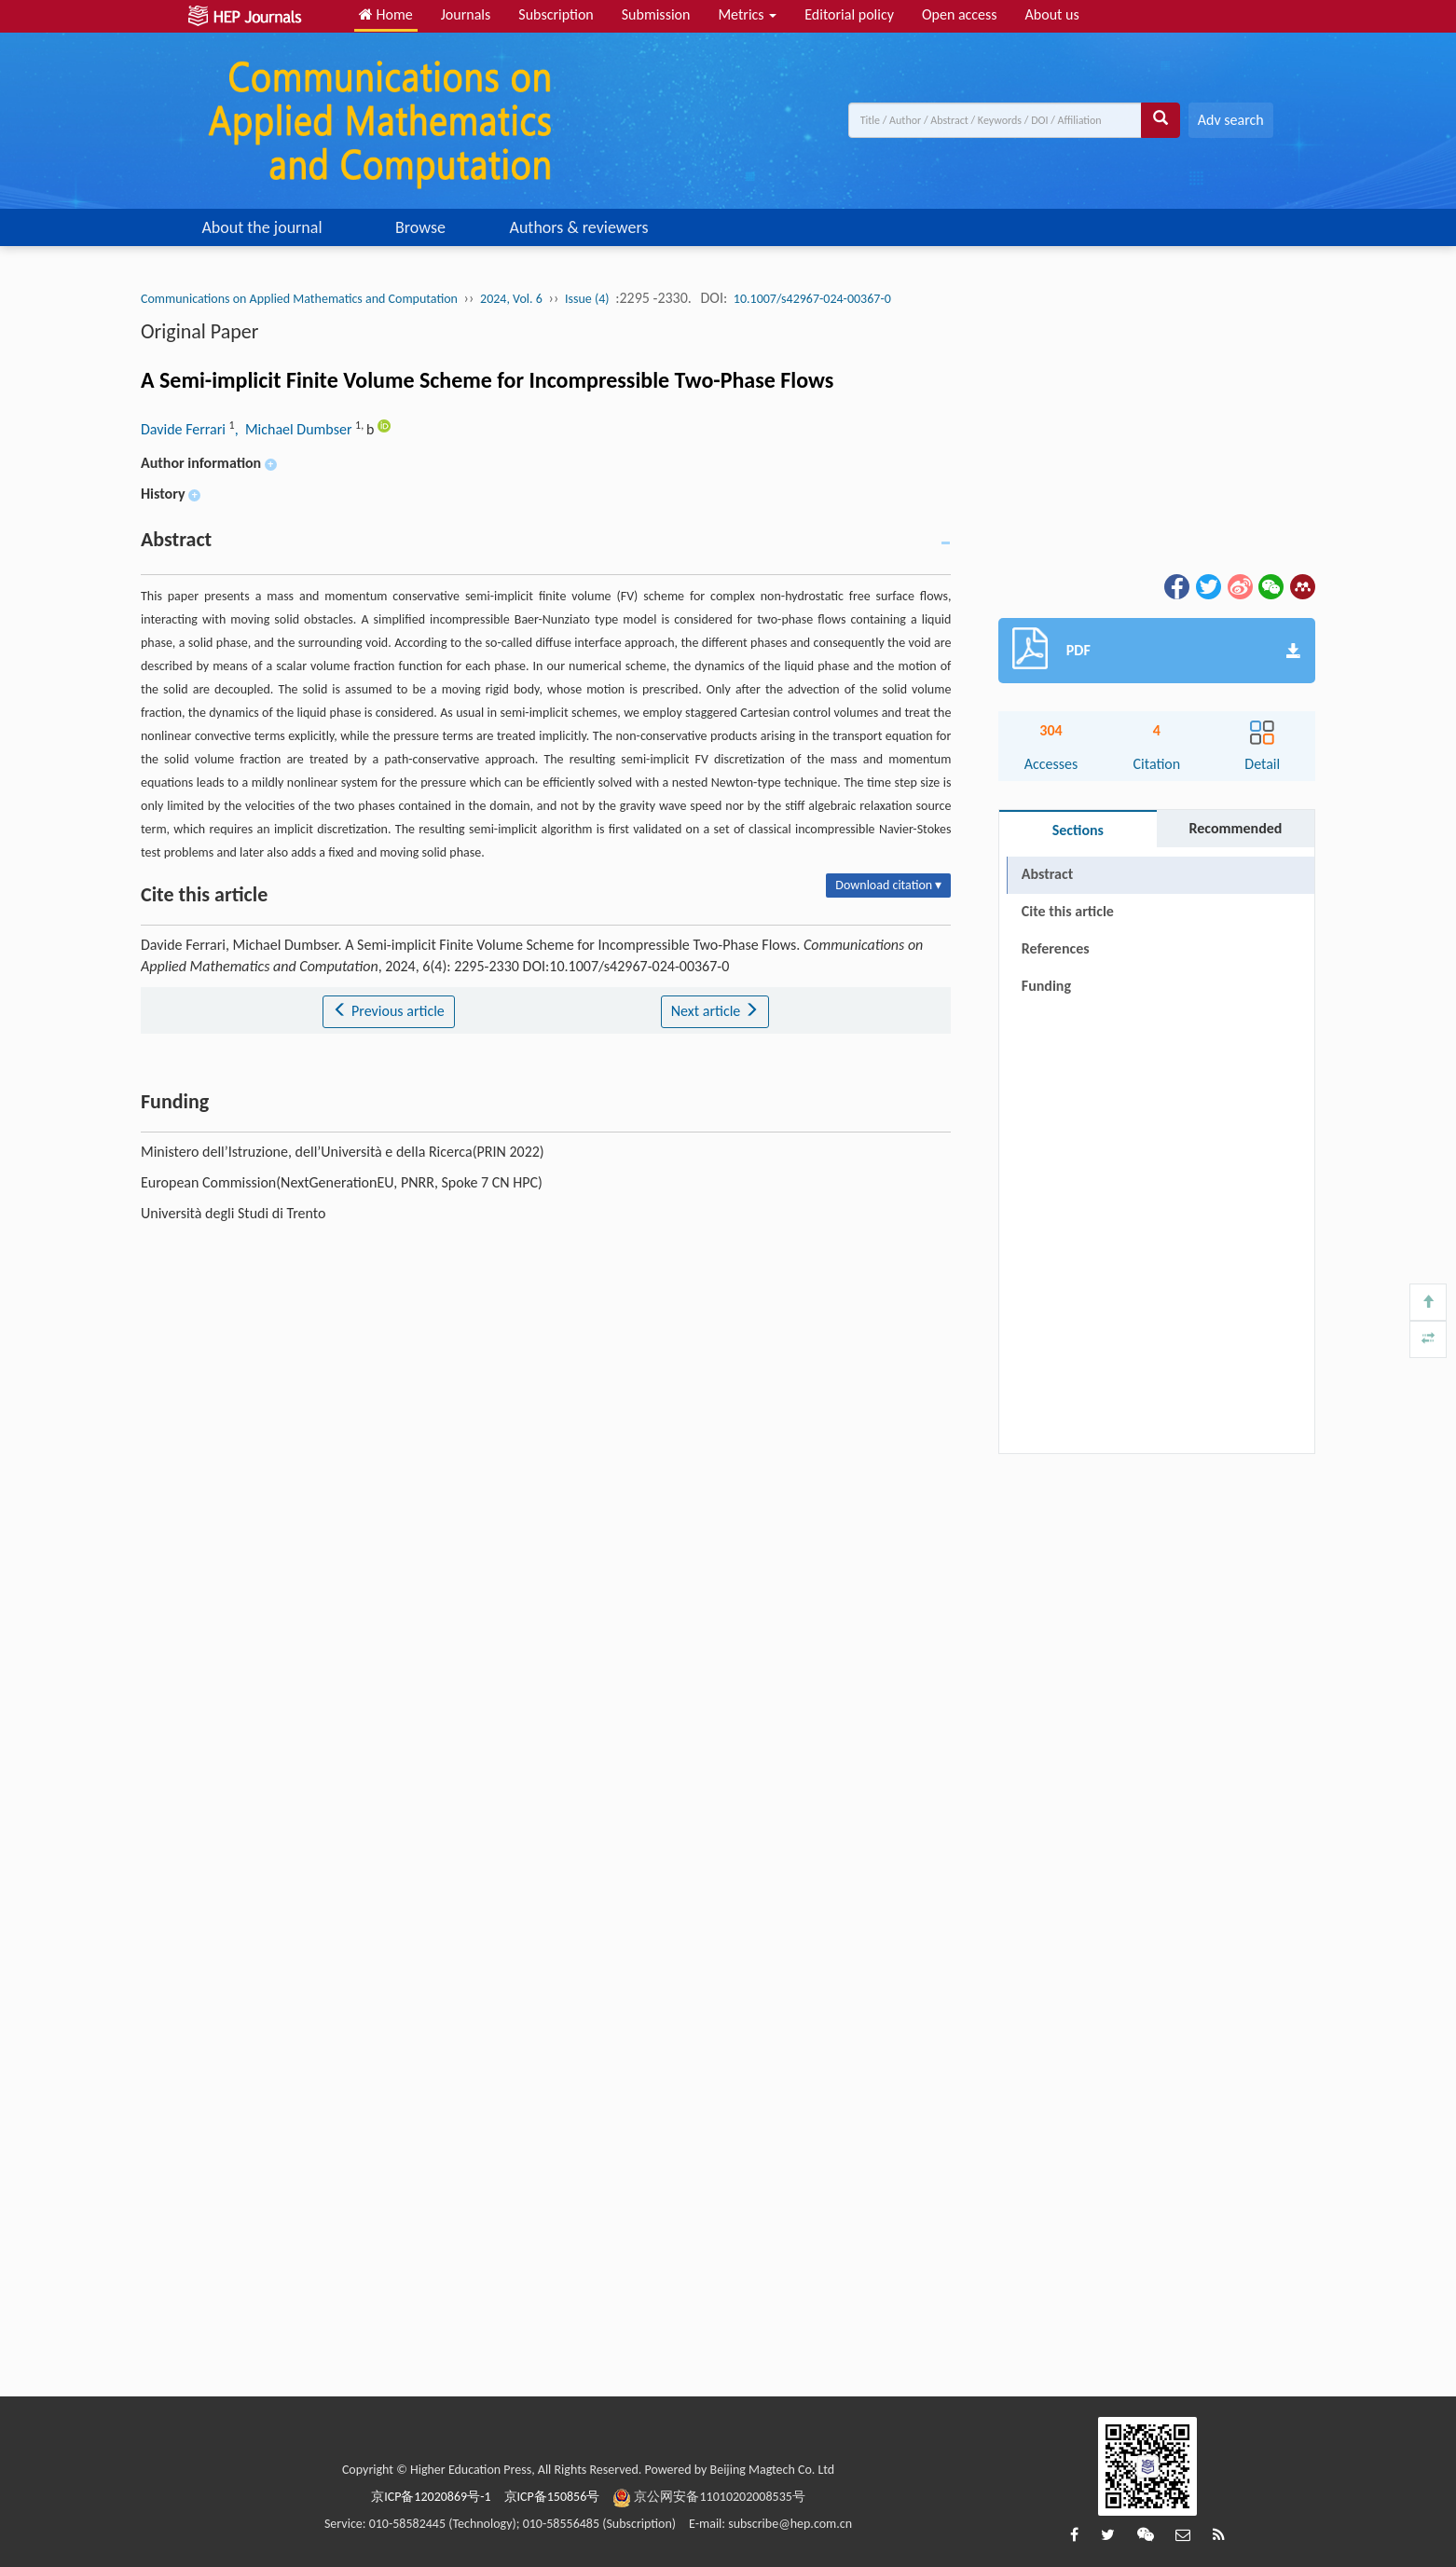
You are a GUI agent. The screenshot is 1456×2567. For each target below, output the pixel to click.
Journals (466, 14)
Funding (1046, 986)
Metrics (747, 14)
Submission (656, 14)
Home (386, 14)
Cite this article (1068, 911)
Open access (959, 14)
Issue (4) (587, 299)
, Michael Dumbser (295, 429)
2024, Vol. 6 (511, 299)
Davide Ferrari (185, 429)
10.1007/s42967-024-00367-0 (812, 299)
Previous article (388, 1011)
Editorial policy (849, 14)
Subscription (555, 14)
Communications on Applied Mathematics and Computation (299, 299)
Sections (1078, 830)
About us (1052, 14)
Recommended (1235, 828)
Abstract (1047, 874)
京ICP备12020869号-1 (430, 2497)
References (1056, 948)
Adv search (1231, 120)
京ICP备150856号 (552, 2497)
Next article (715, 1011)
